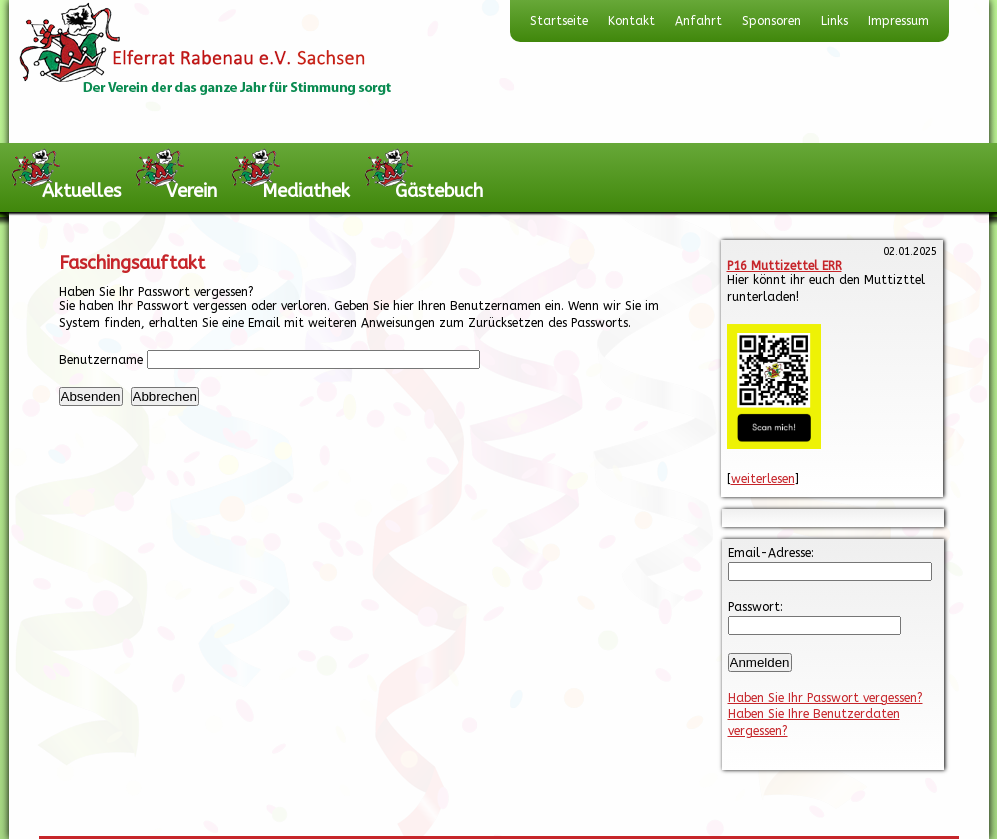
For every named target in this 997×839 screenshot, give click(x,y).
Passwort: (755, 607)
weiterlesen (763, 479)
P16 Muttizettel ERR (784, 266)
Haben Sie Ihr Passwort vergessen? (825, 698)
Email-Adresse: (771, 553)
